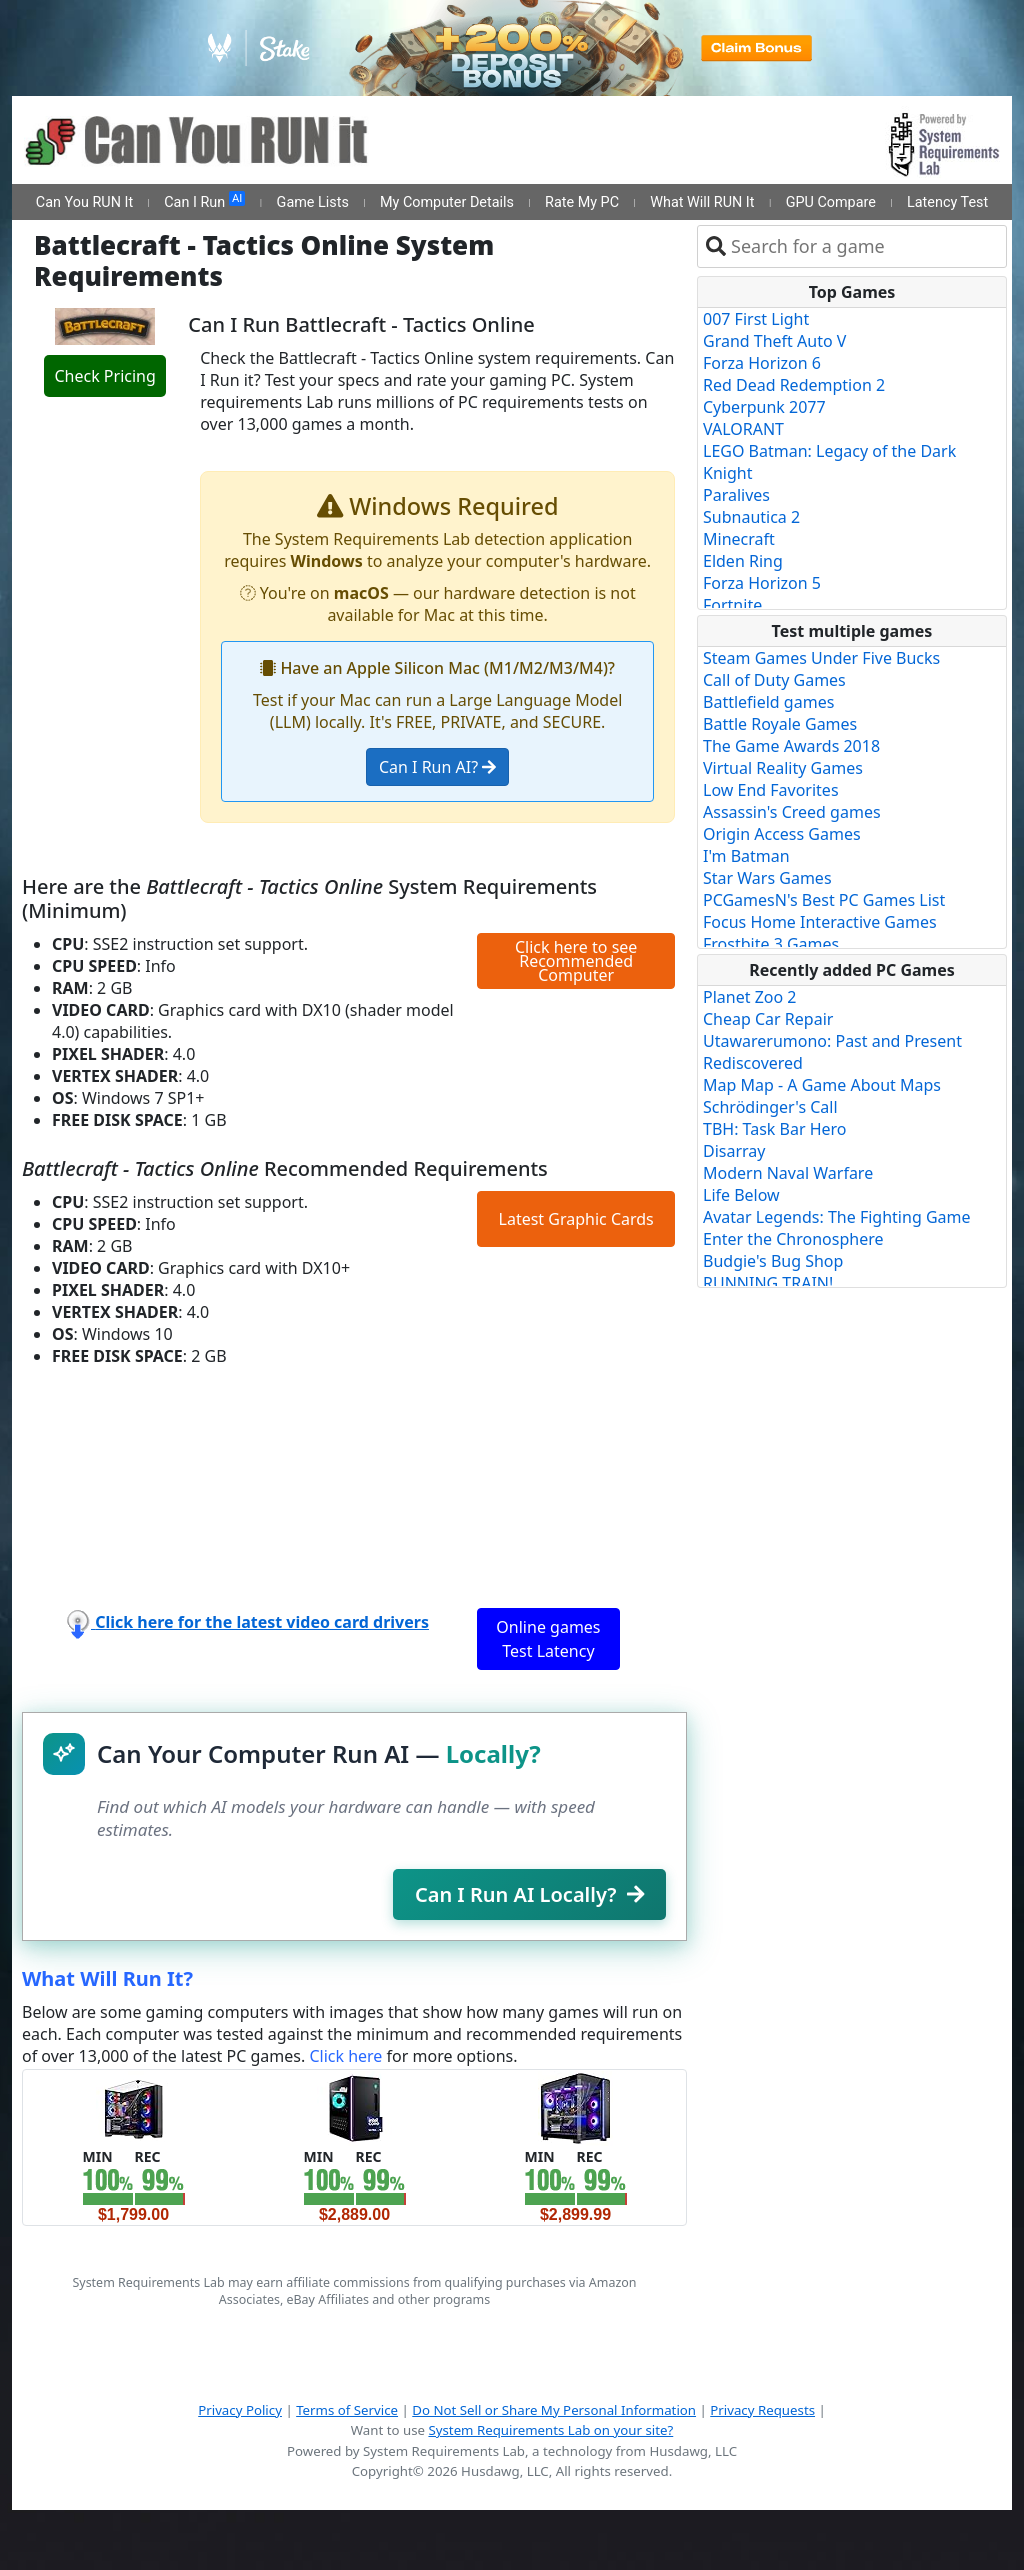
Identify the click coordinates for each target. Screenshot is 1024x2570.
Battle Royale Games (780, 724)
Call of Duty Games (774, 680)
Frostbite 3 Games (771, 944)
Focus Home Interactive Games (820, 922)
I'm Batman (746, 856)
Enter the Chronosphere (793, 1239)
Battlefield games (768, 702)
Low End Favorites (771, 790)
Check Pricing (104, 376)
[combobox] (864, 246)
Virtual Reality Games (783, 768)
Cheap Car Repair (768, 1019)
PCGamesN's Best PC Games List (824, 900)
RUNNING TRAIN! (768, 1283)
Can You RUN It (84, 202)
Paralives (736, 495)
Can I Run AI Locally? (529, 1894)
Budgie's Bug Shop (773, 1261)
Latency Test (947, 202)
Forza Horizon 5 (762, 583)
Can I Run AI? (437, 767)
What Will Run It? (107, 1978)
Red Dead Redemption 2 (794, 385)
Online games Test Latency (548, 1639)
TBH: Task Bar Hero (775, 1129)
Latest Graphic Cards (576, 1219)
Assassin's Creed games (792, 812)
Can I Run (204, 201)
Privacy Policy (240, 2410)
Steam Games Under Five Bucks (821, 658)
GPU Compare (831, 202)
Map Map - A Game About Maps (822, 1085)
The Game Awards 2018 (791, 746)
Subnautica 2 (751, 517)
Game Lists (313, 202)
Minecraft (739, 539)
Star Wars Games (767, 878)
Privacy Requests (762, 2410)
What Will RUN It (702, 202)
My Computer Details (447, 202)
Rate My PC (582, 202)
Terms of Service (347, 2410)
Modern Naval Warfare (788, 1173)
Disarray (734, 1151)
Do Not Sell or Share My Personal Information (554, 2410)
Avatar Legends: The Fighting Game (837, 1217)
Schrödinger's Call (770, 1107)
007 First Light (756, 319)
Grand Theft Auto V (774, 341)
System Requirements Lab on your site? (550, 2430)
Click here (345, 2056)
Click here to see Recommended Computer (576, 961)
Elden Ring (743, 561)
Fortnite (732, 605)
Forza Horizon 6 (762, 363)
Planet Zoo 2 (749, 997)
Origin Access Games (782, 834)
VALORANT (743, 429)
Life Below (741, 1195)
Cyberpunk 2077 (764, 407)
